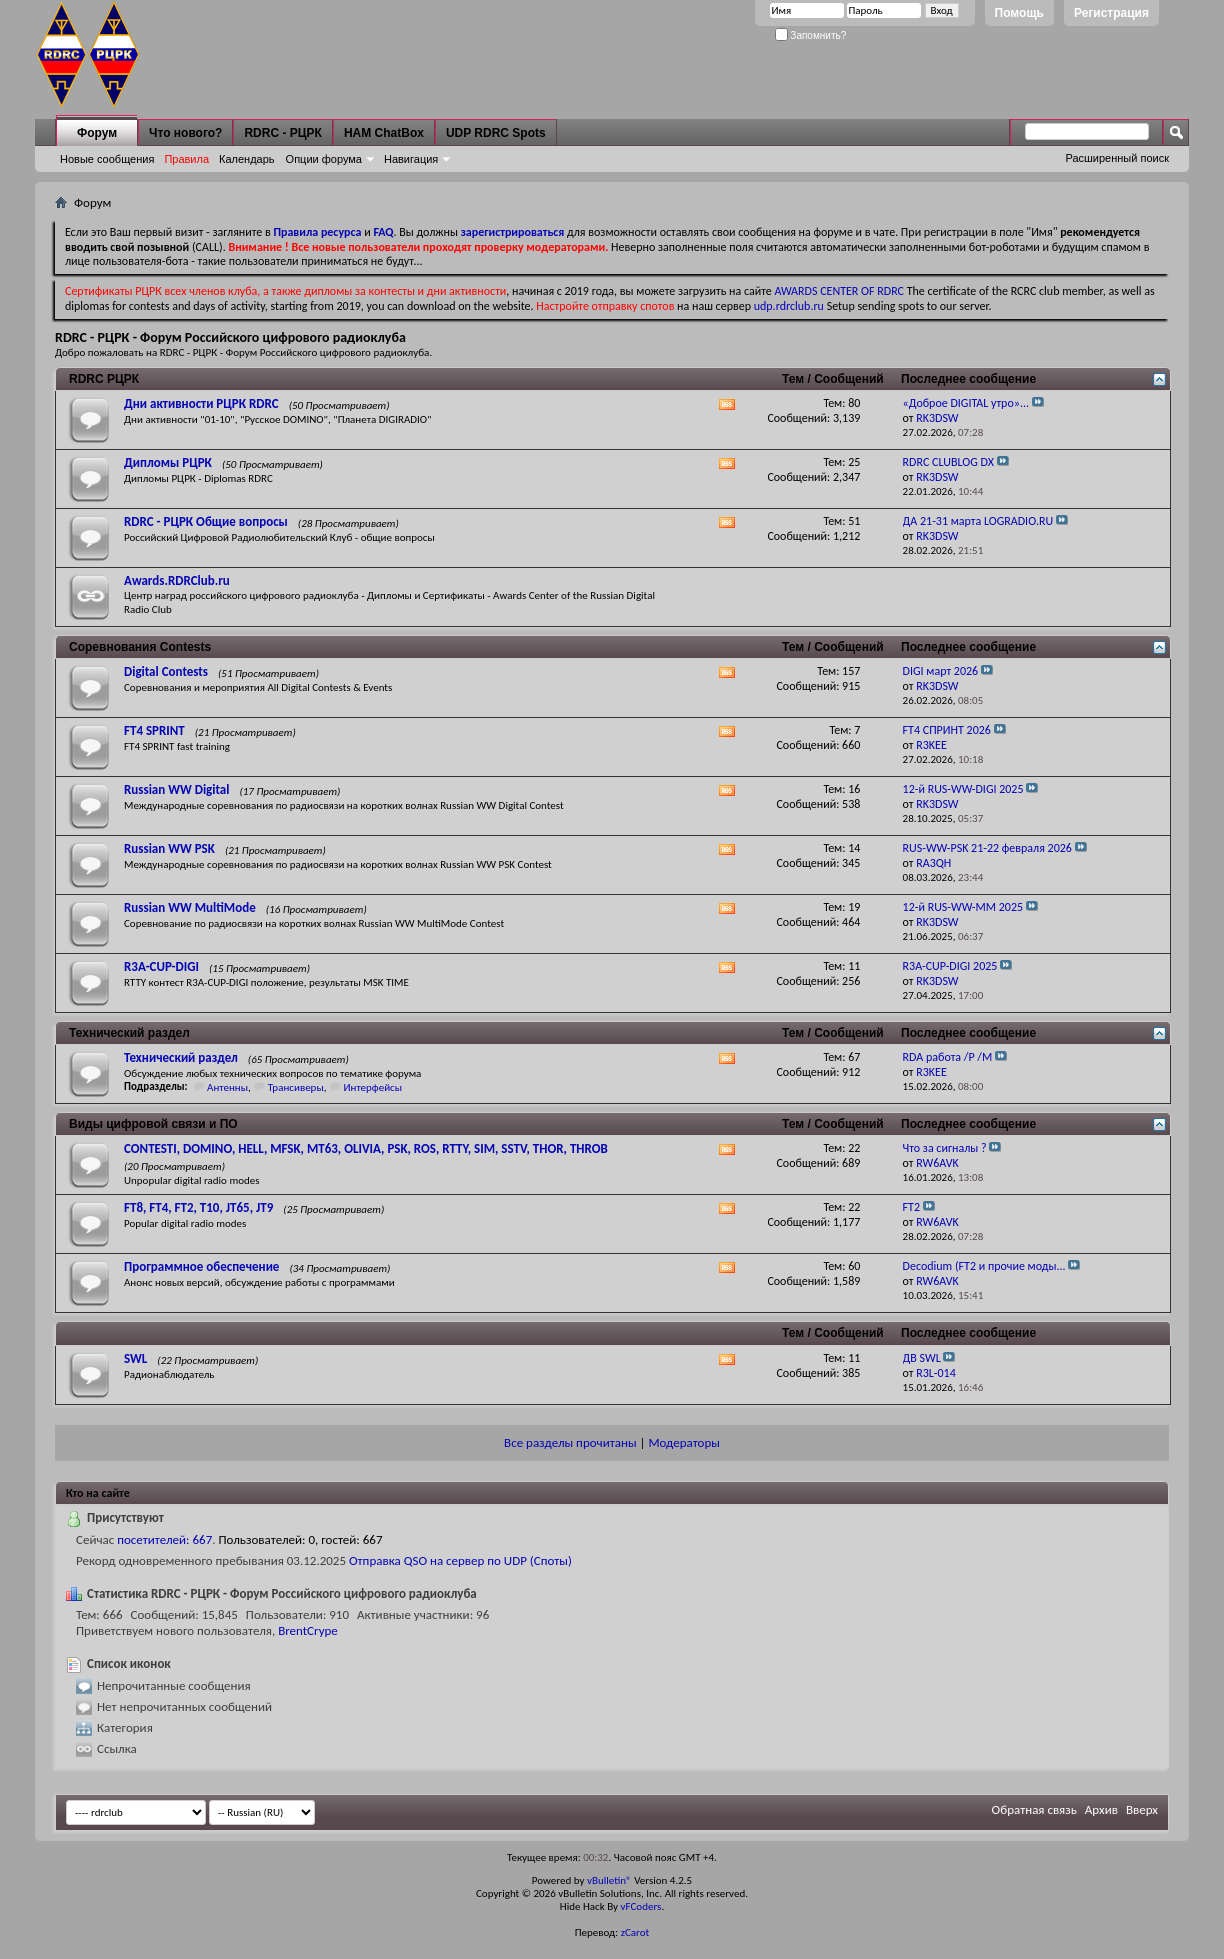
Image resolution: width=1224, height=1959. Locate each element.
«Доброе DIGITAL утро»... (966, 403)
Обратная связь (1034, 1809)
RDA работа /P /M (948, 1057)
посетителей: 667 (164, 1539)
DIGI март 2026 (941, 671)
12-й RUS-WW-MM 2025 (963, 907)
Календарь (247, 159)
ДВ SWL (922, 1358)
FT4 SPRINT (154, 730)
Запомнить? (811, 35)
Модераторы (683, 1442)
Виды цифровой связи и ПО (153, 1124)
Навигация (411, 159)
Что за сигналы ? (945, 1148)
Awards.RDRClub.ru (177, 580)
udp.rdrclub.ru (789, 306)
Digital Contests (166, 671)
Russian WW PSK (169, 848)
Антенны (227, 1087)
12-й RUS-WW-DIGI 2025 (963, 789)
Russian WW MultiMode (190, 907)
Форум (97, 133)
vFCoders (641, 1906)
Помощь (1019, 13)
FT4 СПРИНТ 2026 (947, 730)
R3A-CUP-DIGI (161, 966)
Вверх (1142, 1809)
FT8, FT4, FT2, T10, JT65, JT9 (198, 1207)
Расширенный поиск (1117, 158)
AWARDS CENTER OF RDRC (839, 291)
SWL (135, 1358)
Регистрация (1111, 13)
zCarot (635, 1932)
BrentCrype (308, 1630)
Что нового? (185, 133)
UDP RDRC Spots (496, 133)
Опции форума (324, 159)
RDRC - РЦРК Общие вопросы (206, 521)
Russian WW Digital (176, 789)
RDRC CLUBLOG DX (948, 462)
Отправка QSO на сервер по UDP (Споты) (460, 1560)
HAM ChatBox (384, 133)
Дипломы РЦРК (168, 462)
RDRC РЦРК (104, 379)
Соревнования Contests (140, 647)
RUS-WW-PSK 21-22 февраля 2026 (987, 848)
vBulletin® (609, 1880)
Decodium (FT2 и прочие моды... (984, 1266)
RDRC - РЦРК (282, 133)
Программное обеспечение (201, 1266)
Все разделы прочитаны (570, 1442)
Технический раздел (129, 1033)
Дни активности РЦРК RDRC (201, 403)
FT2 (911, 1207)
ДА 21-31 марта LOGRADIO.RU (978, 521)
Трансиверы (296, 1087)
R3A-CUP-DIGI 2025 (950, 966)
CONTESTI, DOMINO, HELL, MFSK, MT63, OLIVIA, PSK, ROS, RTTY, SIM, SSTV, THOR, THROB (366, 1148)
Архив (1101, 1809)
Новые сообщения (107, 159)
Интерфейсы (372, 1087)
